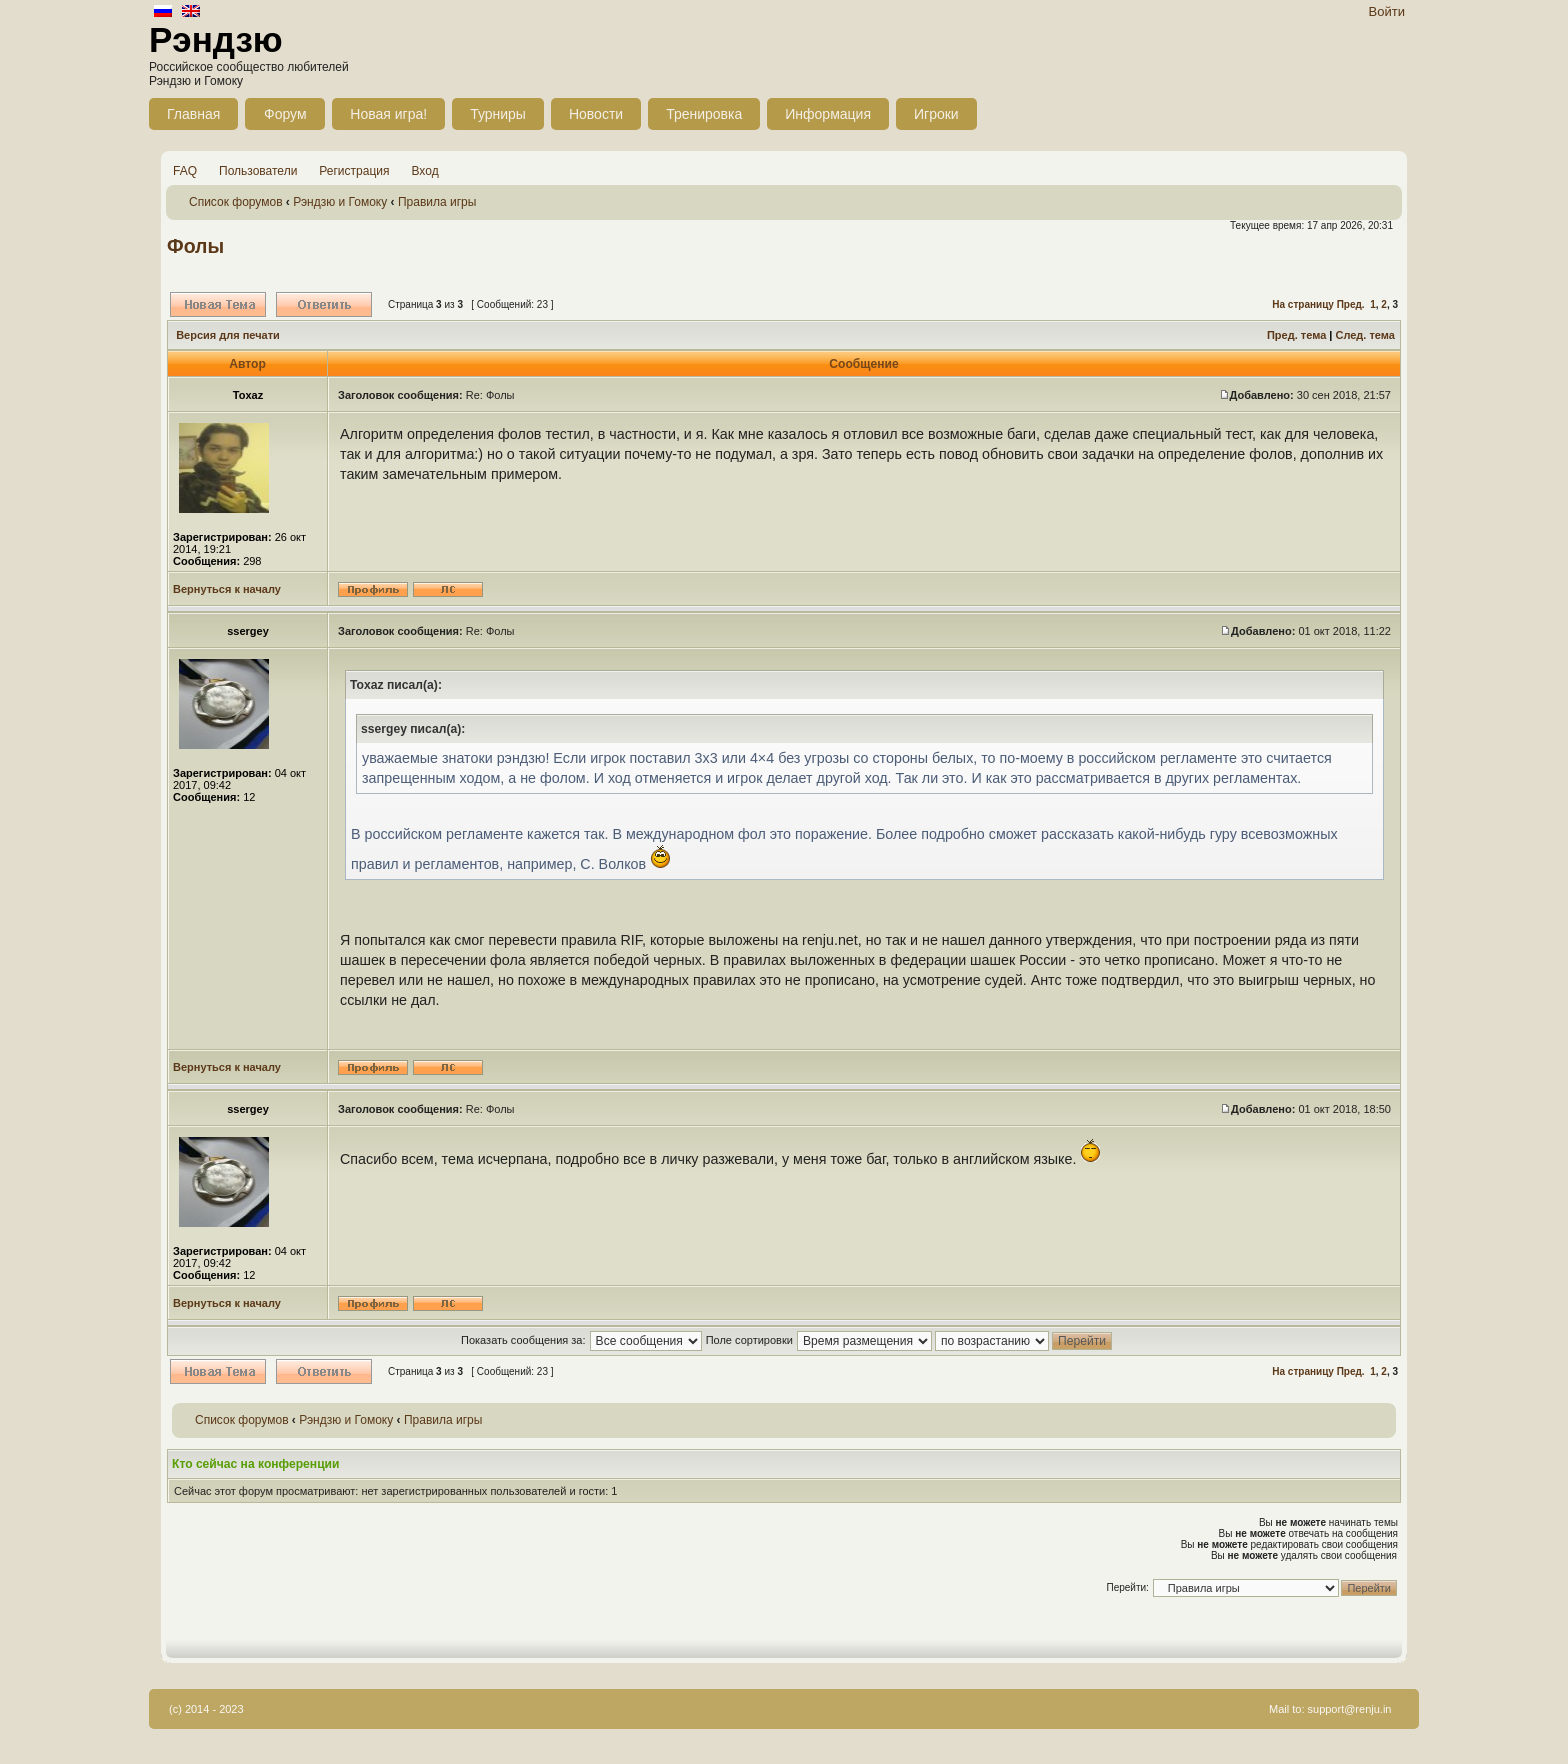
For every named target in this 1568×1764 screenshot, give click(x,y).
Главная (193, 114)
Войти (1387, 11)
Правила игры (437, 202)
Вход (425, 171)
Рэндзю (216, 39)
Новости (596, 114)
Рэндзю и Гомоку (340, 202)
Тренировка (704, 114)
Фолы (195, 246)
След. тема (1364, 335)
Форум (285, 114)
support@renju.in (1350, 1709)
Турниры (498, 114)
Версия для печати (228, 335)
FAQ (185, 171)
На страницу (1303, 304)
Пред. (1351, 304)
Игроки (936, 114)
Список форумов (236, 202)
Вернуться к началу (227, 589)
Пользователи (258, 171)
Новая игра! (388, 114)
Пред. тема (1296, 335)
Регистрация (354, 171)
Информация (828, 114)
